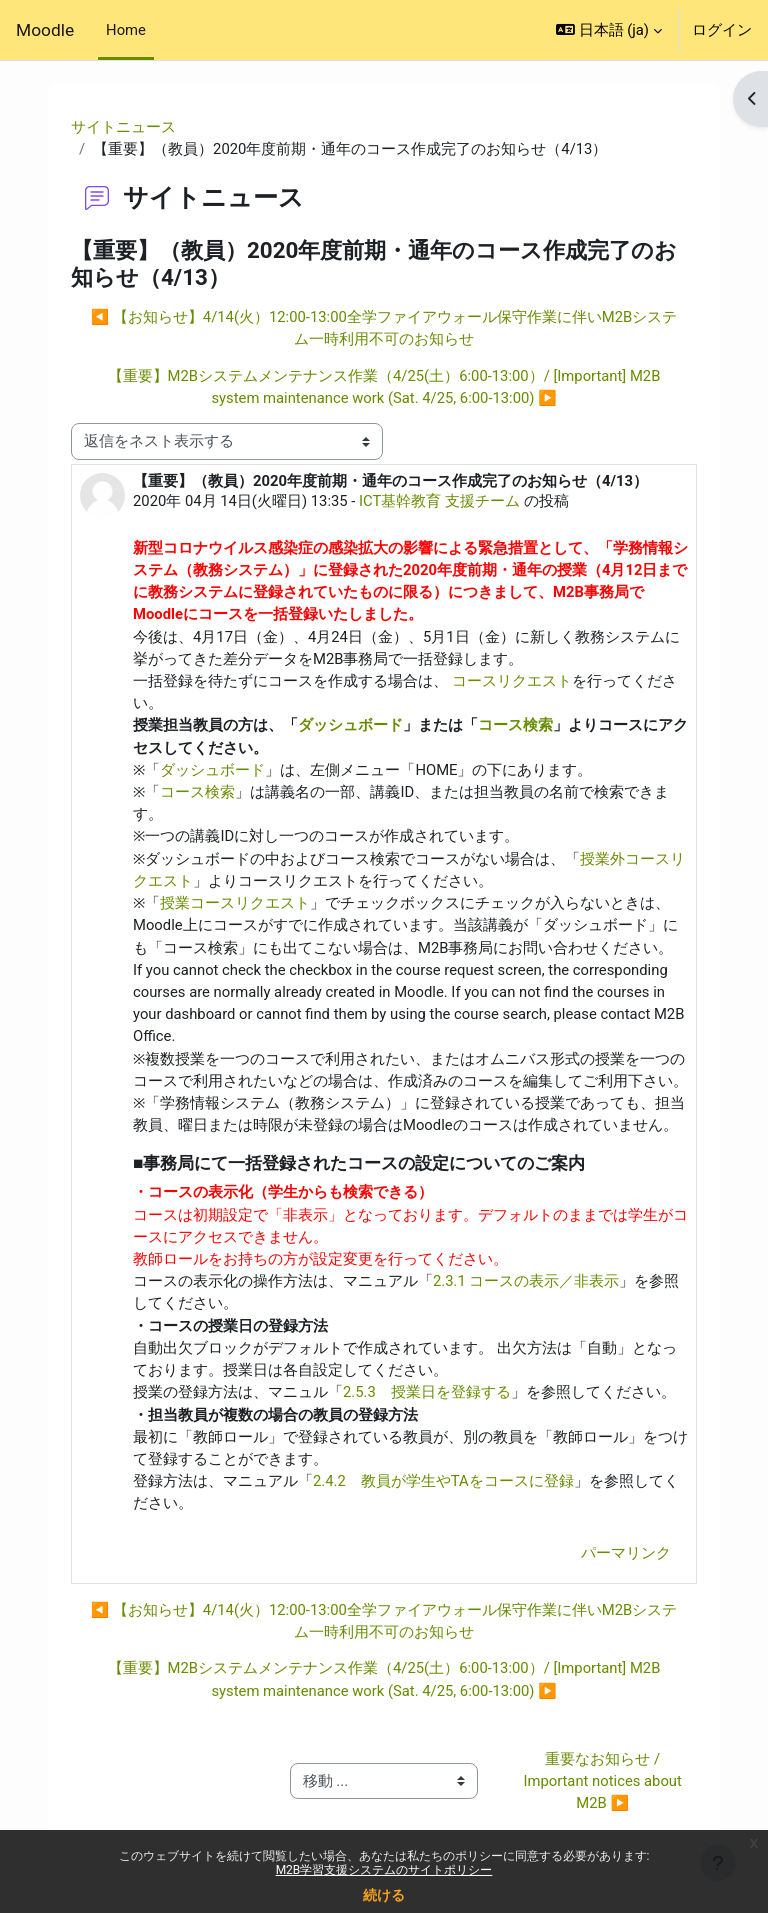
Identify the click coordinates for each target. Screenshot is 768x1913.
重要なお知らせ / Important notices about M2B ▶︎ (604, 1781)
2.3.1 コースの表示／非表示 (526, 1281)
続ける (384, 1895)
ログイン (722, 30)
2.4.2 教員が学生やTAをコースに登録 (443, 1481)
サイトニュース (123, 127)
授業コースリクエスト (235, 903)
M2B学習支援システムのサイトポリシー (384, 1870)
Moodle (45, 30)
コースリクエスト (512, 681)
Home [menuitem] (126, 30)
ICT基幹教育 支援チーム (439, 501)
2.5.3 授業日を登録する (427, 1392)
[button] (609, 30)
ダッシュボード (350, 725)
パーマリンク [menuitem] (626, 1553)
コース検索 (515, 725)
